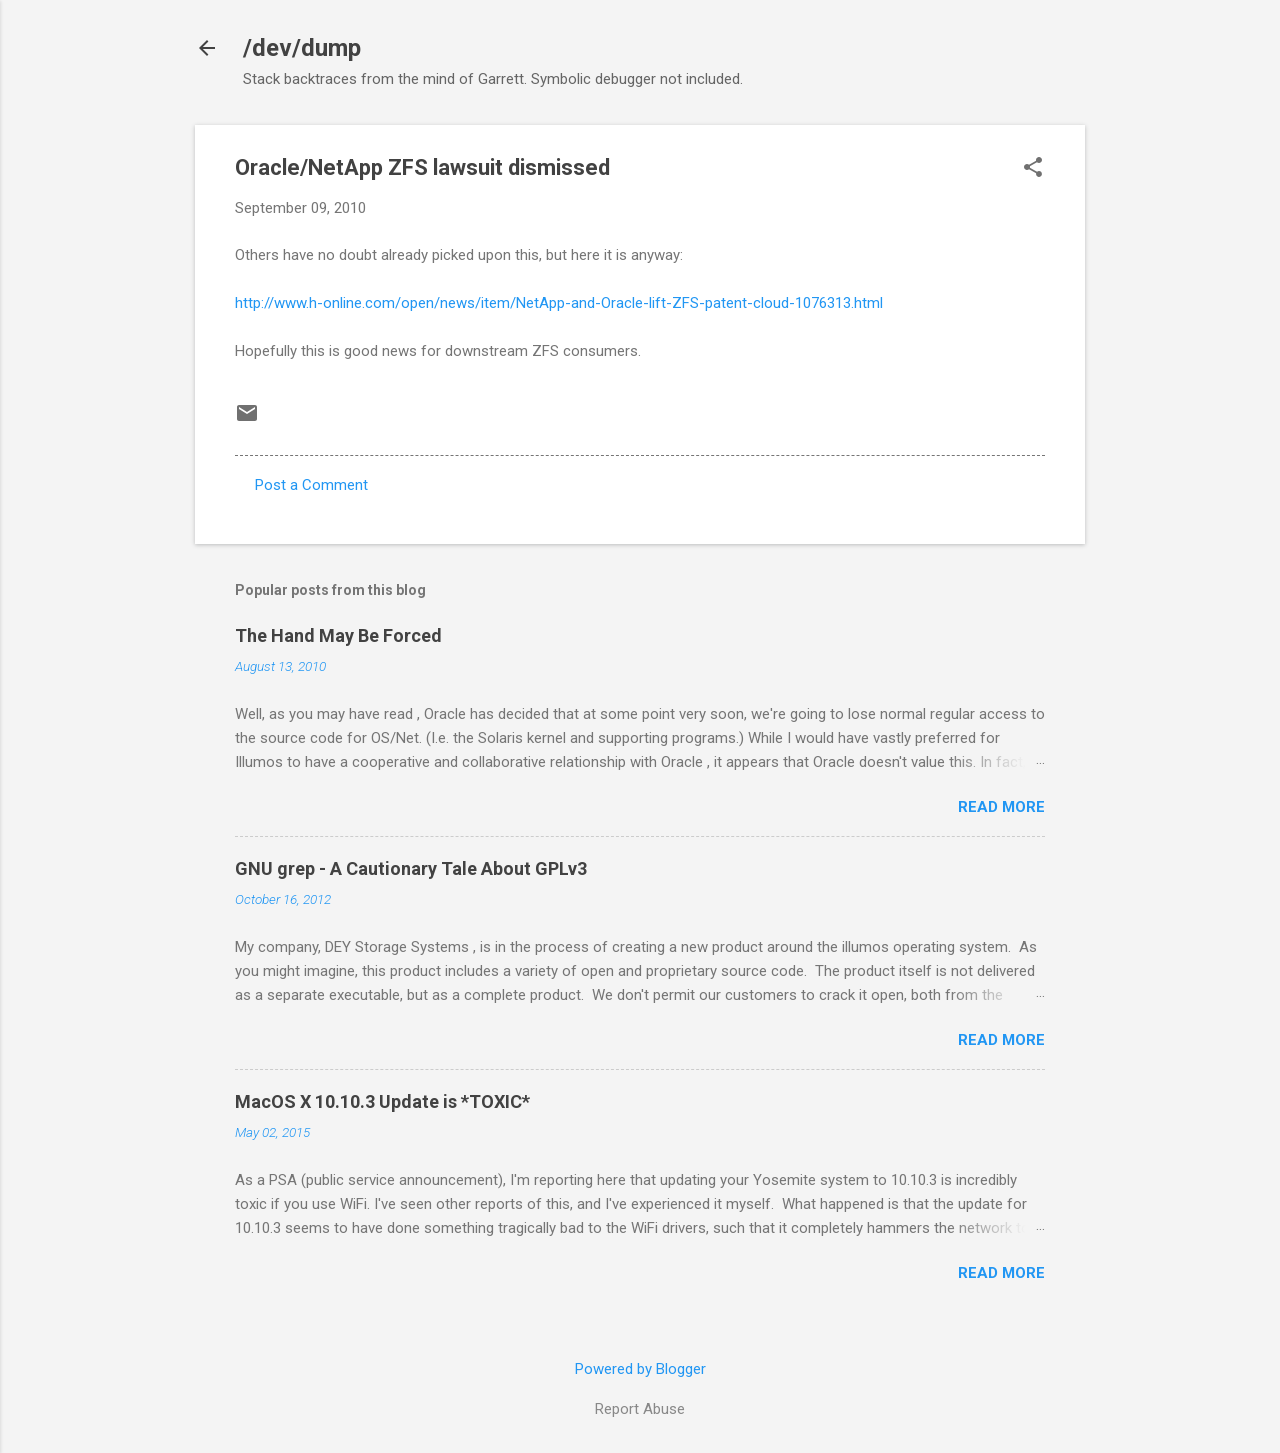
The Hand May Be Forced (338, 635)
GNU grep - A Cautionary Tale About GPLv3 (411, 868)
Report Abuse (640, 1409)
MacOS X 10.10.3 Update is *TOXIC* (382, 1101)
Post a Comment (311, 485)
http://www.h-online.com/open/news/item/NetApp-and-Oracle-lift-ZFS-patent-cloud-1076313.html (559, 303)
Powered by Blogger (640, 1369)
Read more (1001, 807)
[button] (1033, 169)
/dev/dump (302, 48)
